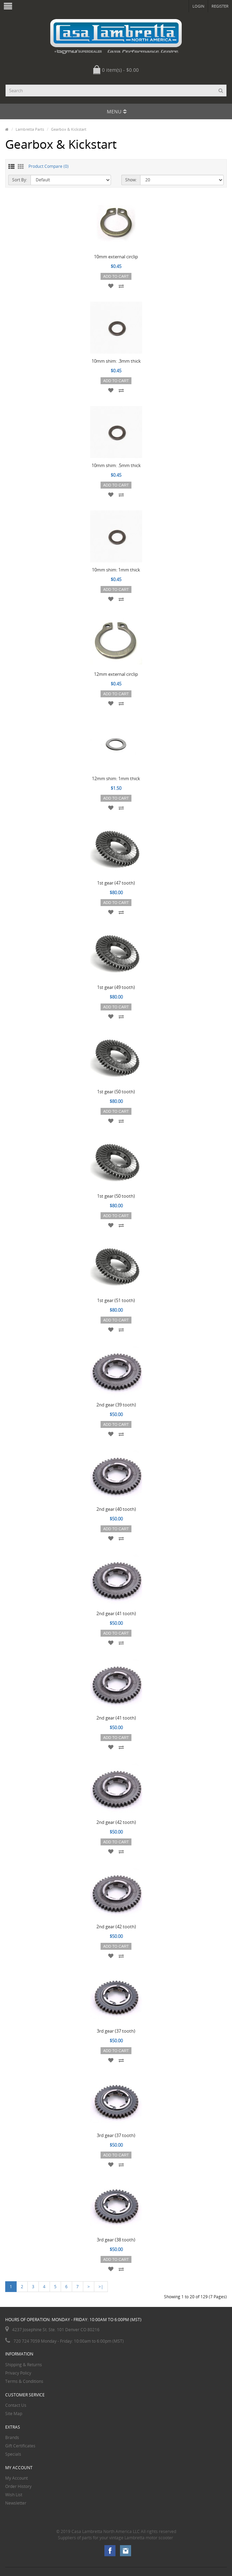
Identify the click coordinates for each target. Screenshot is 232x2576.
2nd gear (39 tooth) (116, 1405)
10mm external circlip (116, 256)
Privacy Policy (18, 2373)
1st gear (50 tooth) (116, 1091)
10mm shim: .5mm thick (116, 465)
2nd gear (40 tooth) (116, 1509)
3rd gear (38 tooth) (116, 2240)
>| (100, 2287)
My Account (16, 2478)
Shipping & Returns (23, 2365)
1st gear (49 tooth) (116, 987)
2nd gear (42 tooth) (116, 1822)
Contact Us (15, 2405)
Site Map (13, 2413)
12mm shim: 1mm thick (116, 778)
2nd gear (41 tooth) (116, 1613)
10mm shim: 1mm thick (116, 570)
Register (220, 6)
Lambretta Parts (30, 129)
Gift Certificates (20, 2446)
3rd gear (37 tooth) (116, 2031)
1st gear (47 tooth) (116, 883)
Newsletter (15, 2503)
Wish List (13, 2495)
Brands (12, 2437)
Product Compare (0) (48, 166)
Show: (131, 180)
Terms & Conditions (24, 2381)
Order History (18, 2486)
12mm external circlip (116, 674)
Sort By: (19, 180)
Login (198, 6)
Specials (13, 2454)
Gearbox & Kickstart (68, 129)
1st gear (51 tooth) (116, 1300)
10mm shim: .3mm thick (116, 361)
